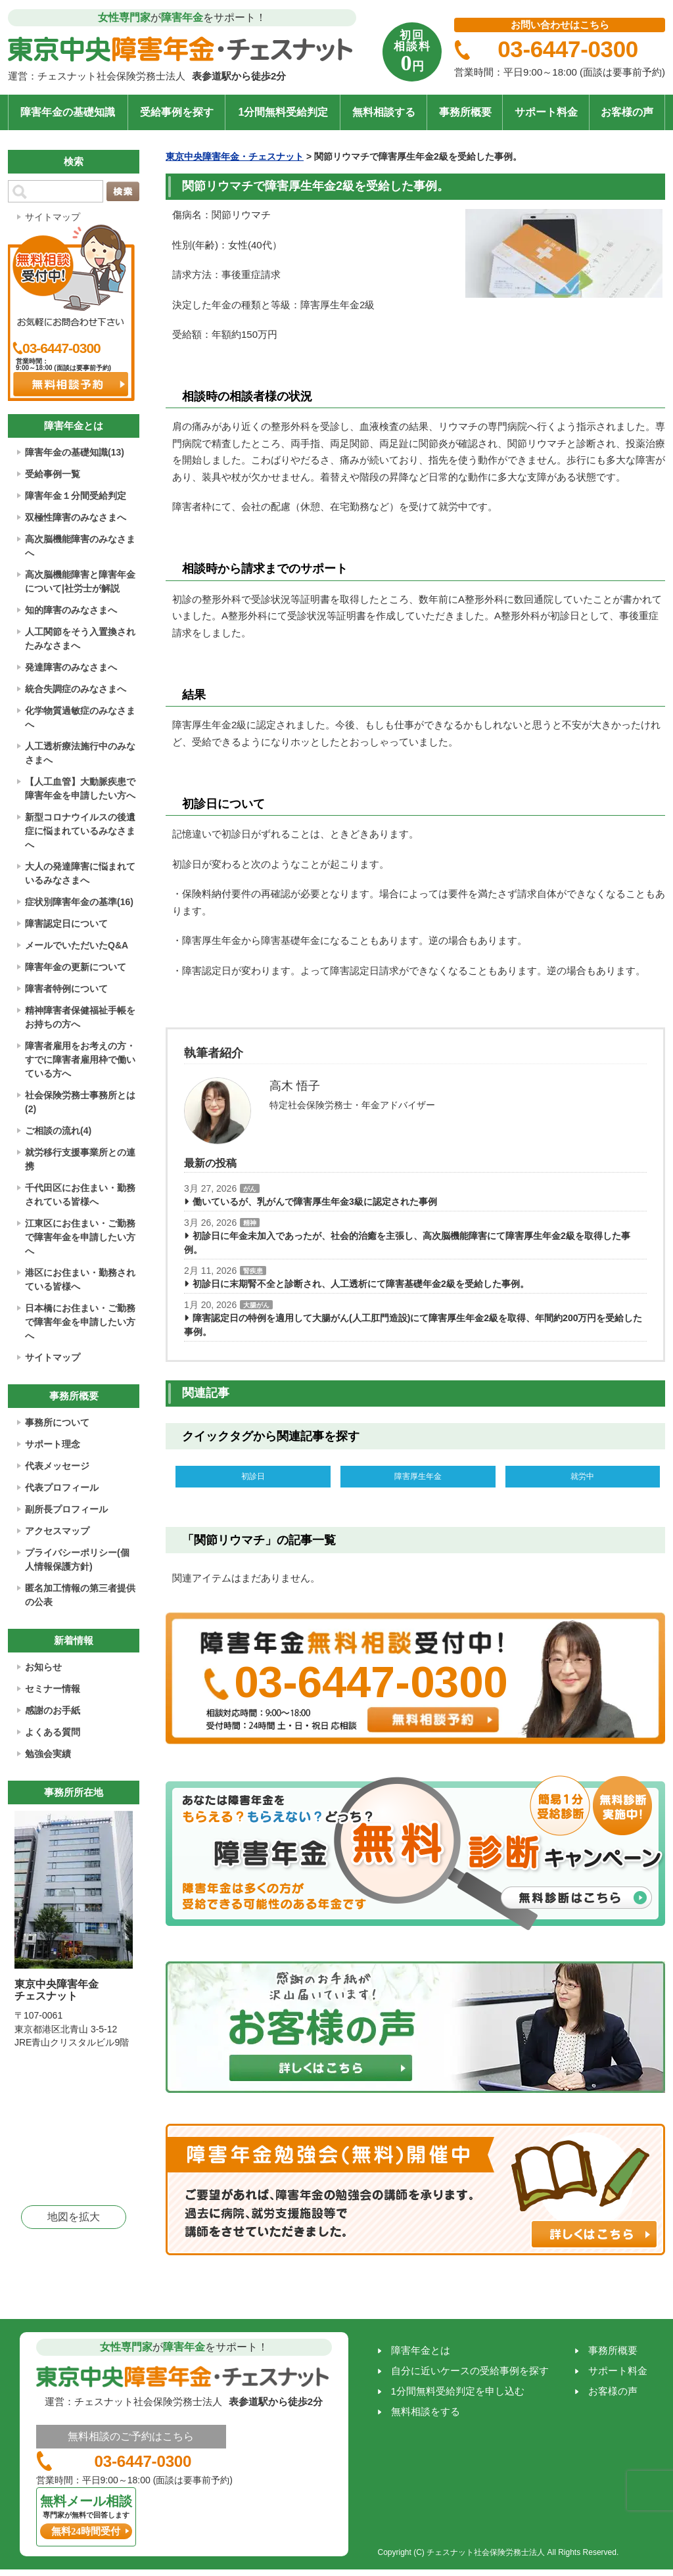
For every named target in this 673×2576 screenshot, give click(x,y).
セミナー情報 (52, 1688)
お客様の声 (627, 112)
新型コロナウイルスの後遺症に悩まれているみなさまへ (80, 831)
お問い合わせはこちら (560, 24)
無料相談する (383, 112)
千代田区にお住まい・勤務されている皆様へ (80, 1195)
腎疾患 (253, 1271)
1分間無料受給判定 (283, 112)
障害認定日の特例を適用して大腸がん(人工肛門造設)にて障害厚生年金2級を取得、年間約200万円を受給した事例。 (413, 1325)
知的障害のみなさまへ (71, 610)
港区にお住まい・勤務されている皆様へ (80, 1279)
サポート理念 (52, 1444)
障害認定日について (66, 923)
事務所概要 (465, 112)
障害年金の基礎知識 (67, 112)
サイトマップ (52, 217)
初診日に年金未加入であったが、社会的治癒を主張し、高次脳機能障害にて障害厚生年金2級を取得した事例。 (407, 1242)
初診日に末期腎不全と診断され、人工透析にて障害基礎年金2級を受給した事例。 (361, 1283)
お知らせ (43, 1667)
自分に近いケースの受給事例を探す (470, 2373)
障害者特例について (66, 988)
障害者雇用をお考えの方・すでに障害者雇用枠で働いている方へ (80, 1060)
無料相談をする (425, 2414)
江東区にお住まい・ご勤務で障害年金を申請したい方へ (80, 1237)
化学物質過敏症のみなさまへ (80, 717)
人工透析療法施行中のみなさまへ (80, 753)
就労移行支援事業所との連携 (80, 1159)
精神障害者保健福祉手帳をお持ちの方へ (80, 1017)
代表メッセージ (57, 1466)
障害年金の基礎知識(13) (74, 452)
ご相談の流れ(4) (58, 1130)
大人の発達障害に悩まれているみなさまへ (80, 873)
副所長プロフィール (66, 1509)
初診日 (253, 1478)
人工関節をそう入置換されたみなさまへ (80, 638)
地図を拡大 (73, 2216)
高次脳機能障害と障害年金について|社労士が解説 (80, 581)
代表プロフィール (62, 1487)
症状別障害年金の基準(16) (79, 902)
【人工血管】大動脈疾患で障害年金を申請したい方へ (80, 788)
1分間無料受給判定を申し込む (457, 2394)
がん (249, 1188)
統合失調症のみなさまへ (75, 689)
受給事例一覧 (52, 474)
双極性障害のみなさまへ (75, 517)
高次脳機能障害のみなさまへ (80, 546)
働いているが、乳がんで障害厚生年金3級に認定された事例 (315, 1201)
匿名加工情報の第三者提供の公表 (80, 1595)
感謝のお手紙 (52, 1710)
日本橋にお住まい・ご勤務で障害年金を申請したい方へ (80, 1322)
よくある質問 (52, 1732)
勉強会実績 (48, 1753)
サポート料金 (546, 112)
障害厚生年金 (418, 1478)
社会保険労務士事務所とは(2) (80, 1102)
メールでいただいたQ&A (76, 945)
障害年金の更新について (75, 967)
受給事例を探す (177, 112)
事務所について (57, 1422)
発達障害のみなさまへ (71, 667)
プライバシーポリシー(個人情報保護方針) (77, 1559)
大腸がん (256, 1305)
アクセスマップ (57, 1531)
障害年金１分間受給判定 (75, 495)
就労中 (582, 1478)
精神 (249, 1223)
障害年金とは (420, 2353)
